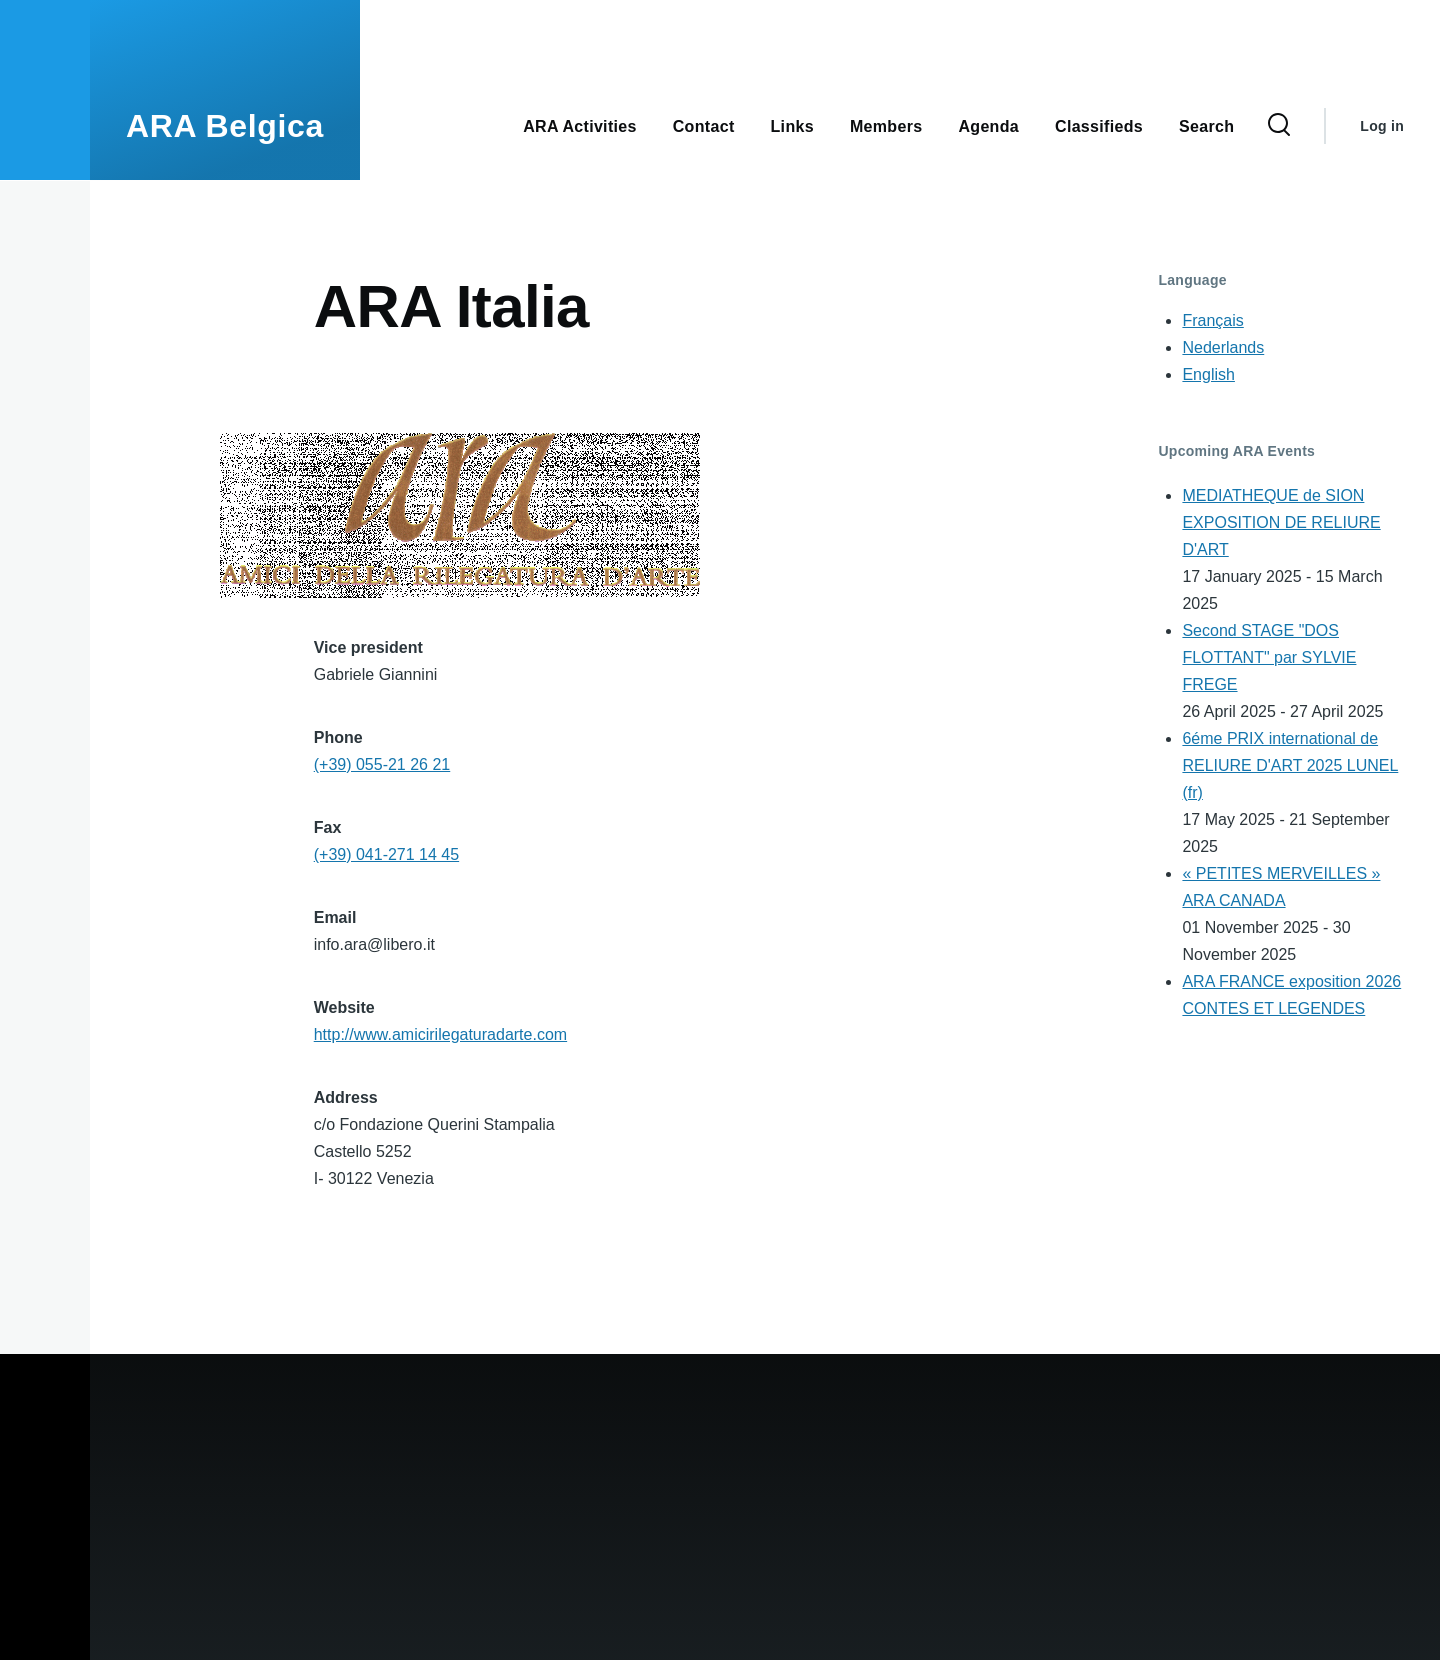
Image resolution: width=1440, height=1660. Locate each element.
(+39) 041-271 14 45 (386, 854)
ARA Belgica (225, 126)
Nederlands (1223, 347)
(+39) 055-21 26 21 (382, 764)
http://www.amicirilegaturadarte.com (440, 1034)
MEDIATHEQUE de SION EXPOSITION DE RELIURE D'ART (1281, 522)
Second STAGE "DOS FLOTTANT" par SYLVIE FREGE (1269, 657)
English (1208, 374)
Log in (1382, 126)
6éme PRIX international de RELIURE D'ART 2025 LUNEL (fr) (1290, 765)
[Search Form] (1279, 126)
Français (1212, 320)
